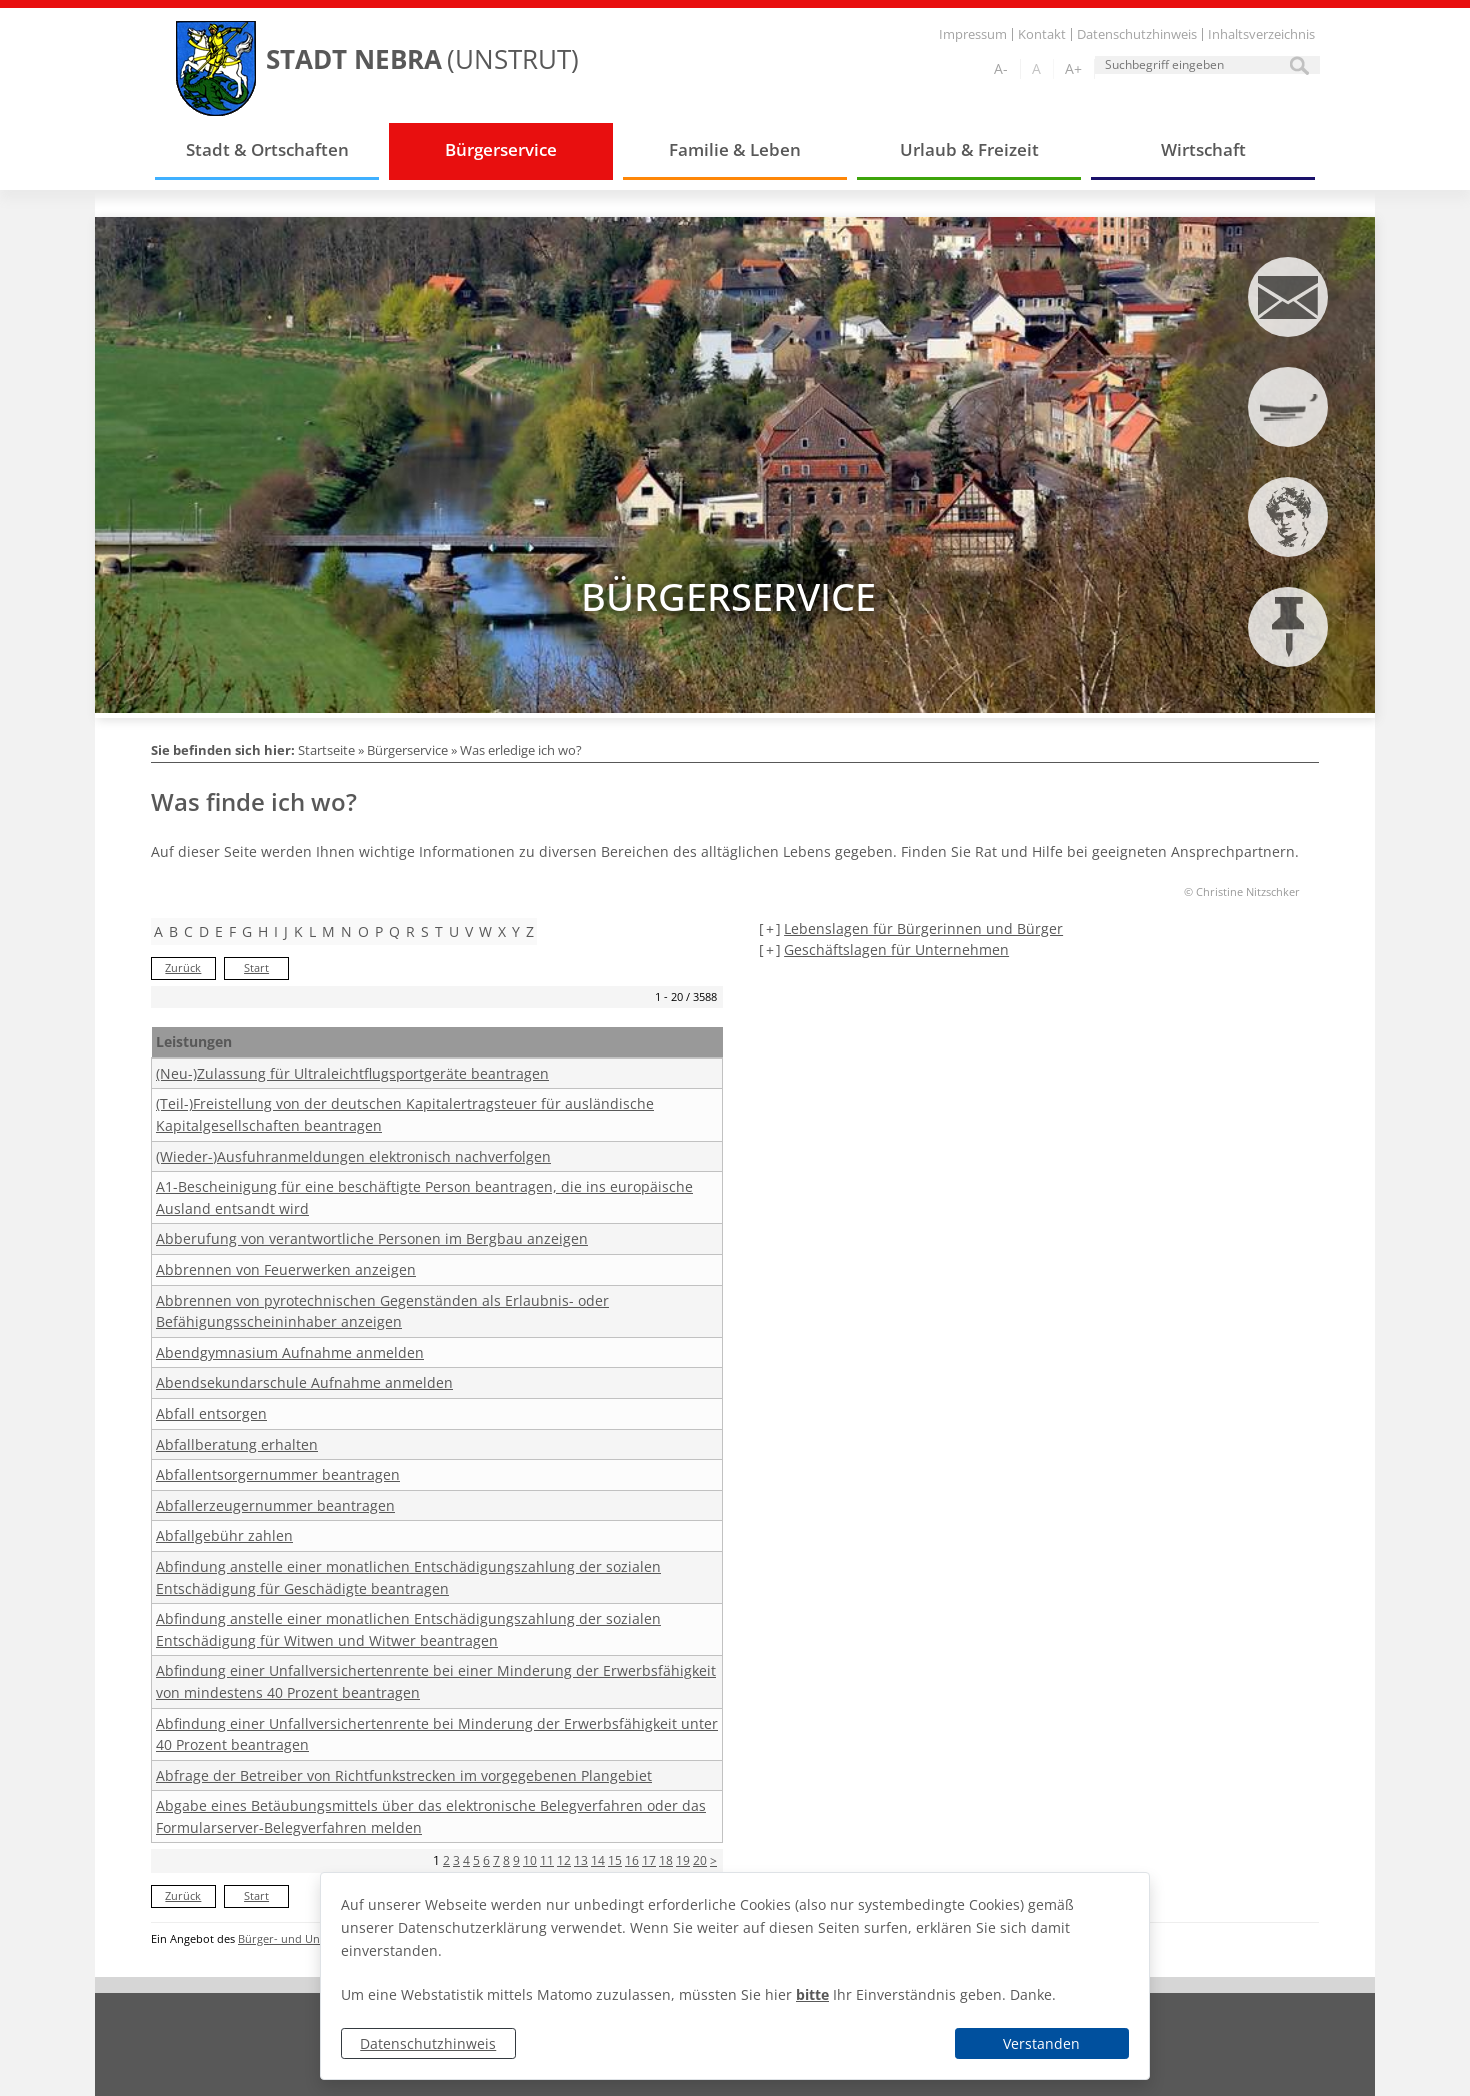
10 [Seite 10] (530, 1860)
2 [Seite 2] (446, 1860)
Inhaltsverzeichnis (1261, 34)
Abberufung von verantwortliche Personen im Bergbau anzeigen (372, 1238)
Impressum (973, 34)
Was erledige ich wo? (521, 750)
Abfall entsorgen (211, 1413)
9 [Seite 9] (516, 1860)
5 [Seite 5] (476, 1860)
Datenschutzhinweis (428, 2043)
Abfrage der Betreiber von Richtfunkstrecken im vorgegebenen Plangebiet (404, 1775)
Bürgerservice (501, 149)
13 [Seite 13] (581, 1860)
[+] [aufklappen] (770, 928)
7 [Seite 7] (496, 1860)
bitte (812, 1994)
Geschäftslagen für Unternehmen (896, 949)
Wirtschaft (1203, 149)
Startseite (326, 750)
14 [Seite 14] (598, 1860)
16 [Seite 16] (632, 1860)
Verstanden (1041, 2043)
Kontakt (1042, 34)
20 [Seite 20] (700, 1860)
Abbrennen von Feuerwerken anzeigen (286, 1269)
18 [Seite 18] (666, 1860)
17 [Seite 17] (649, 1860)
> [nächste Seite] (713, 1860)
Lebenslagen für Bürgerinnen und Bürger (923, 928)
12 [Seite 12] (564, 1860)
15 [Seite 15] (615, 1860)
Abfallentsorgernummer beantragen (278, 1474)
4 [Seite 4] (466, 1860)
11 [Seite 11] (547, 1860)
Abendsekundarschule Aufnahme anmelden (304, 1382)
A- (1001, 68)
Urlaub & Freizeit (969, 149)
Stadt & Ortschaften (267, 149)
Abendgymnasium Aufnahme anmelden (290, 1352)
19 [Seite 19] (683, 1860)
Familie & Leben (735, 149)
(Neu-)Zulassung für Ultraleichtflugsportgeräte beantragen (352, 1073)
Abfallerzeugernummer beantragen (275, 1505)
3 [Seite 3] (456, 1860)
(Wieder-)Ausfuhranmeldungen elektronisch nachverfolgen (353, 1156)
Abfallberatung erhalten (237, 1444)
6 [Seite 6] (486, 1860)
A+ (1073, 68)
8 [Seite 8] (506, 1860)
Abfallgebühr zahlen (224, 1535)
